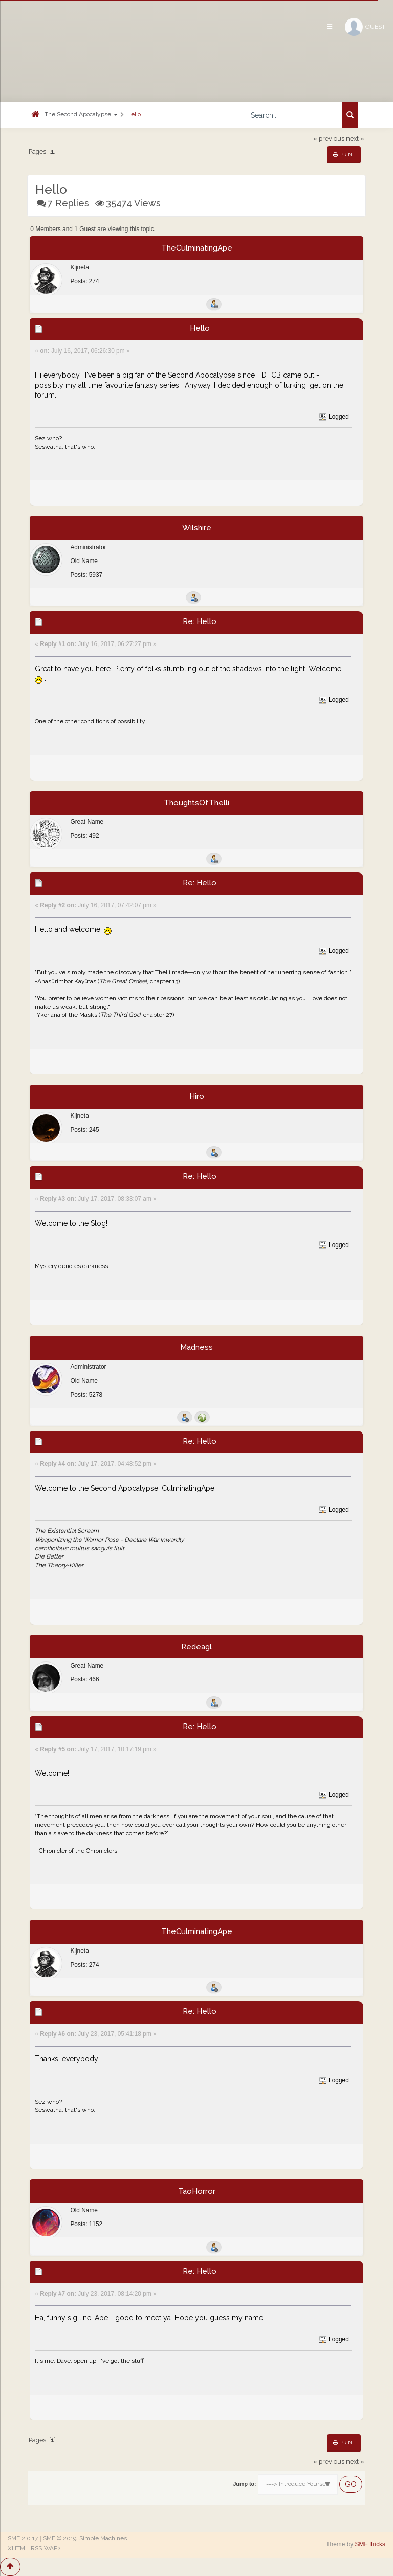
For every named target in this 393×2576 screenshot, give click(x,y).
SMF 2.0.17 (23, 2538)
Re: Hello (199, 621)
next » (355, 138)
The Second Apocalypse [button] (81, 114)
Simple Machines (103, 2538)
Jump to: (244, 2484)
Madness (196, 1347)
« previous (328, 138)
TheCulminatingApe (196, 248)
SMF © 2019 (59, 2538)
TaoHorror (196, 2191)
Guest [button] (365, 27)
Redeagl (196, 1646)
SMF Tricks (370, 2544)
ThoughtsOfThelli (196, 802)
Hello (133, 114)
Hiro (196, 1096)
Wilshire (196, 527)
